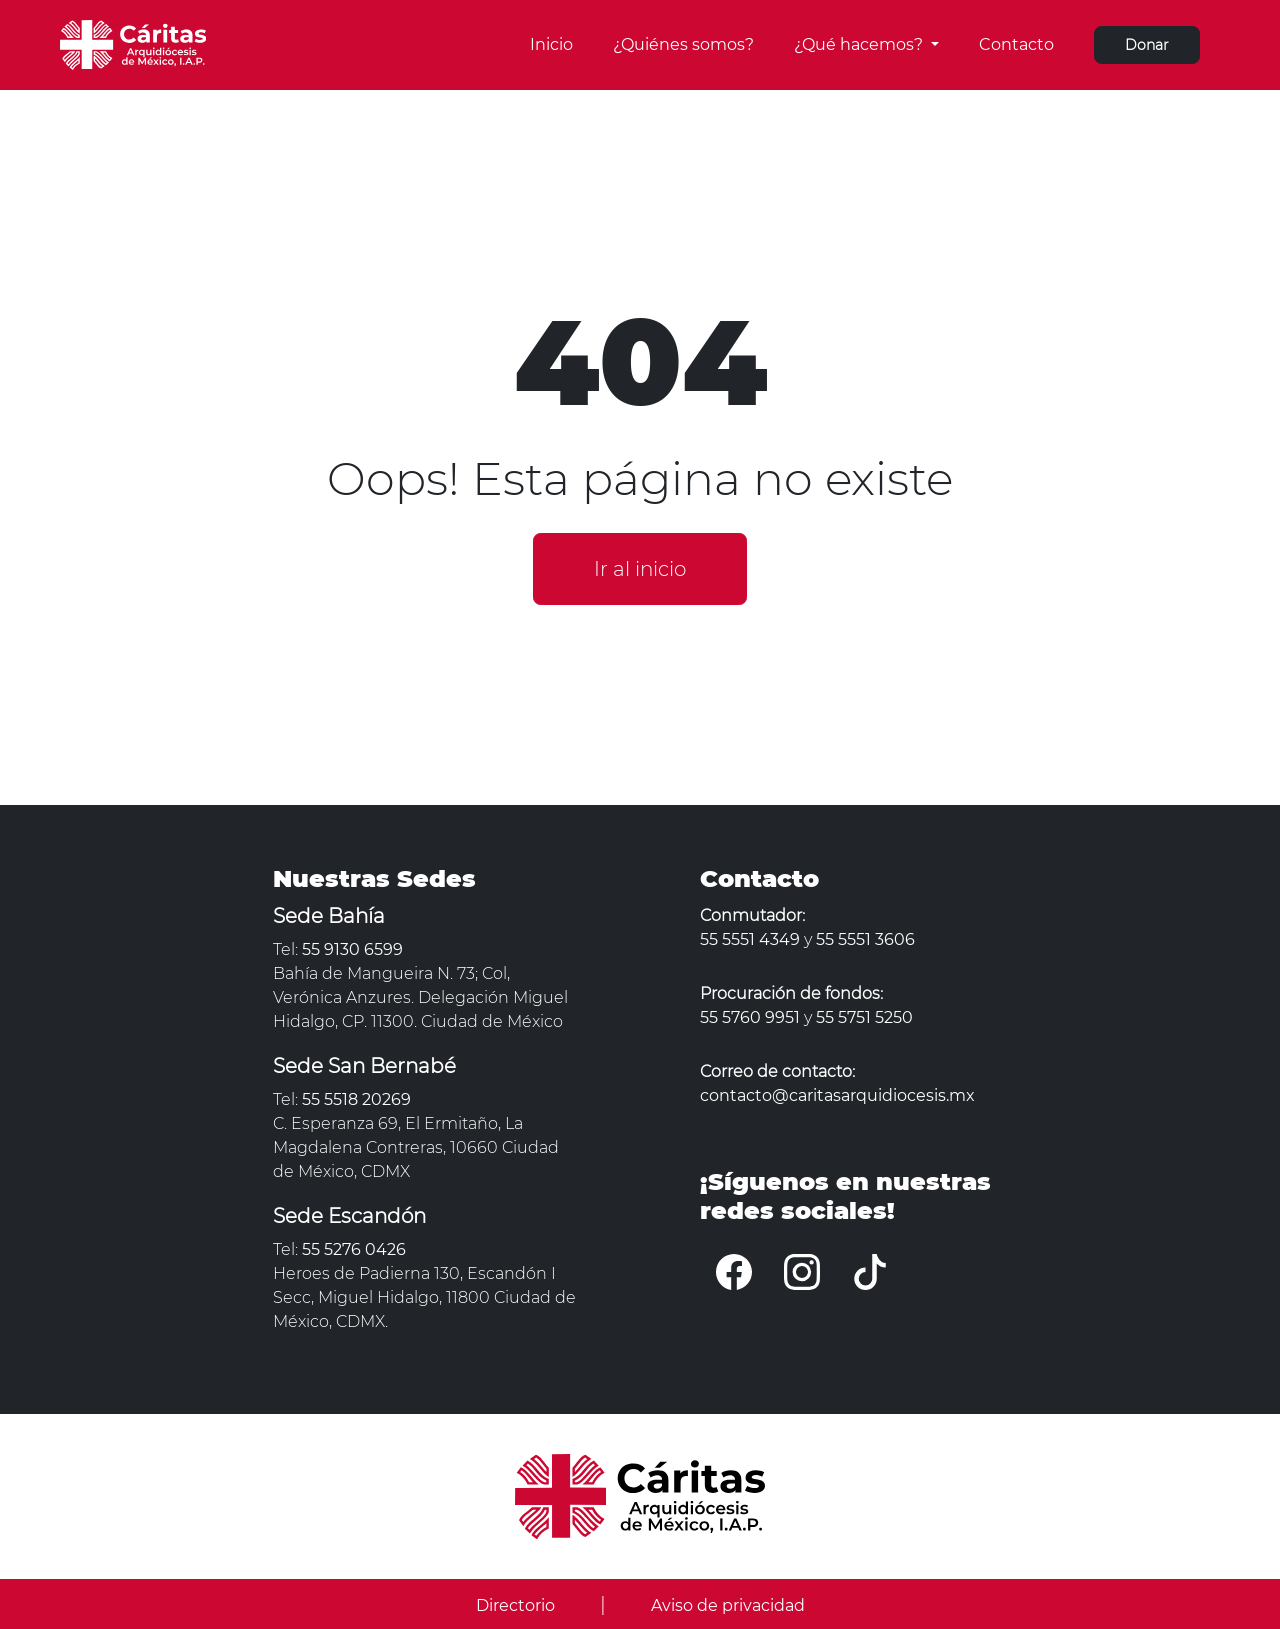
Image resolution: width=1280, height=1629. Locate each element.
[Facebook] (734, 1271)
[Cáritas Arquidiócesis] (133, 43)
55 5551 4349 (750, 939)
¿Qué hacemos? (860, 44)
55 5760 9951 (750, 1017)
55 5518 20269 (356, 1099)
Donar (1147, 45)
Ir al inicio (640, 569)
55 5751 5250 (864, 1017)
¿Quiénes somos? (683, 44)
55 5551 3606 (865, 939)
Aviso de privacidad (728, 1605)
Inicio (551, 44)
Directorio (515, 1605)
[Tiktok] (870, 1271)
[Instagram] (802, 1271)
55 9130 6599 (352, 949)
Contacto (1016, 44)
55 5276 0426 (354, 1249)
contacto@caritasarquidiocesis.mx (837, 1095)
